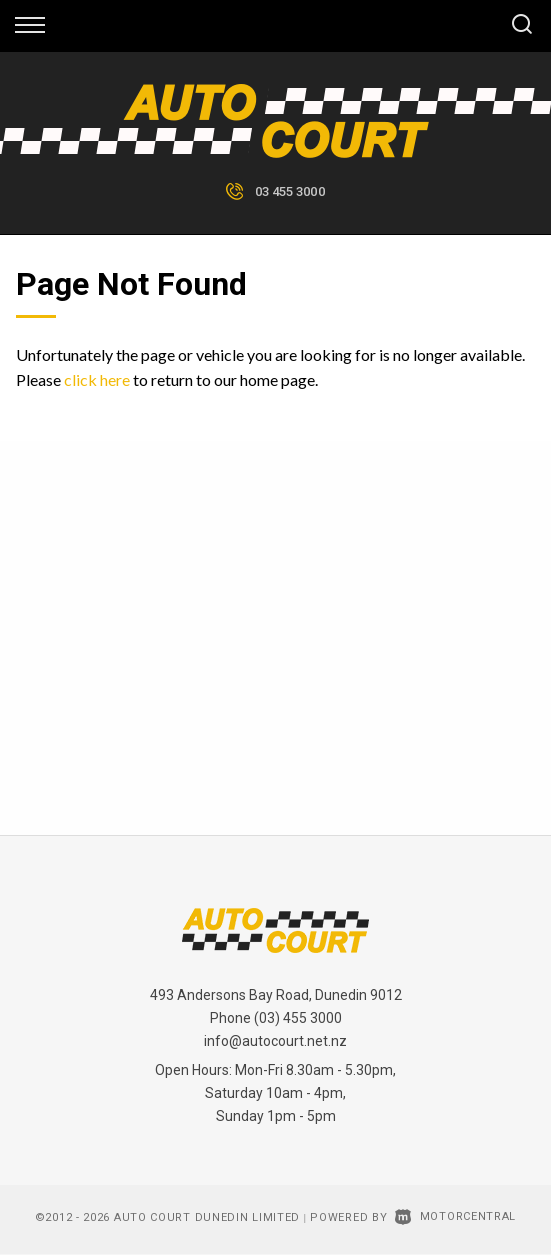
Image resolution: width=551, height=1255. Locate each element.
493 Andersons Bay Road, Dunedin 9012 (276, 995)
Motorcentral (455, 1216)
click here (97, 379)
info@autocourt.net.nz (275, 1041)
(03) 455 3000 (298, 1018)
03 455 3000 (290, 191)
